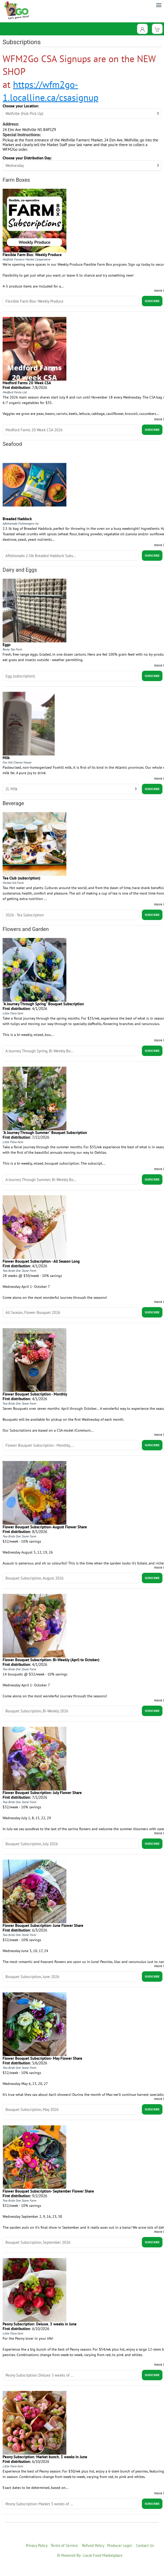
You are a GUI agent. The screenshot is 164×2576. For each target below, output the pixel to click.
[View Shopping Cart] (157, 29)
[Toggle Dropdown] (142, 29)
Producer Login (119, 2545)
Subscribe (152, 301)
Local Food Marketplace (103, 2555)
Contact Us (145, 2545)
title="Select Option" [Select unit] (71, 789)
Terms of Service (64, 2545)
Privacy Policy (36, 2545)
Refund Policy (93, 2545)
